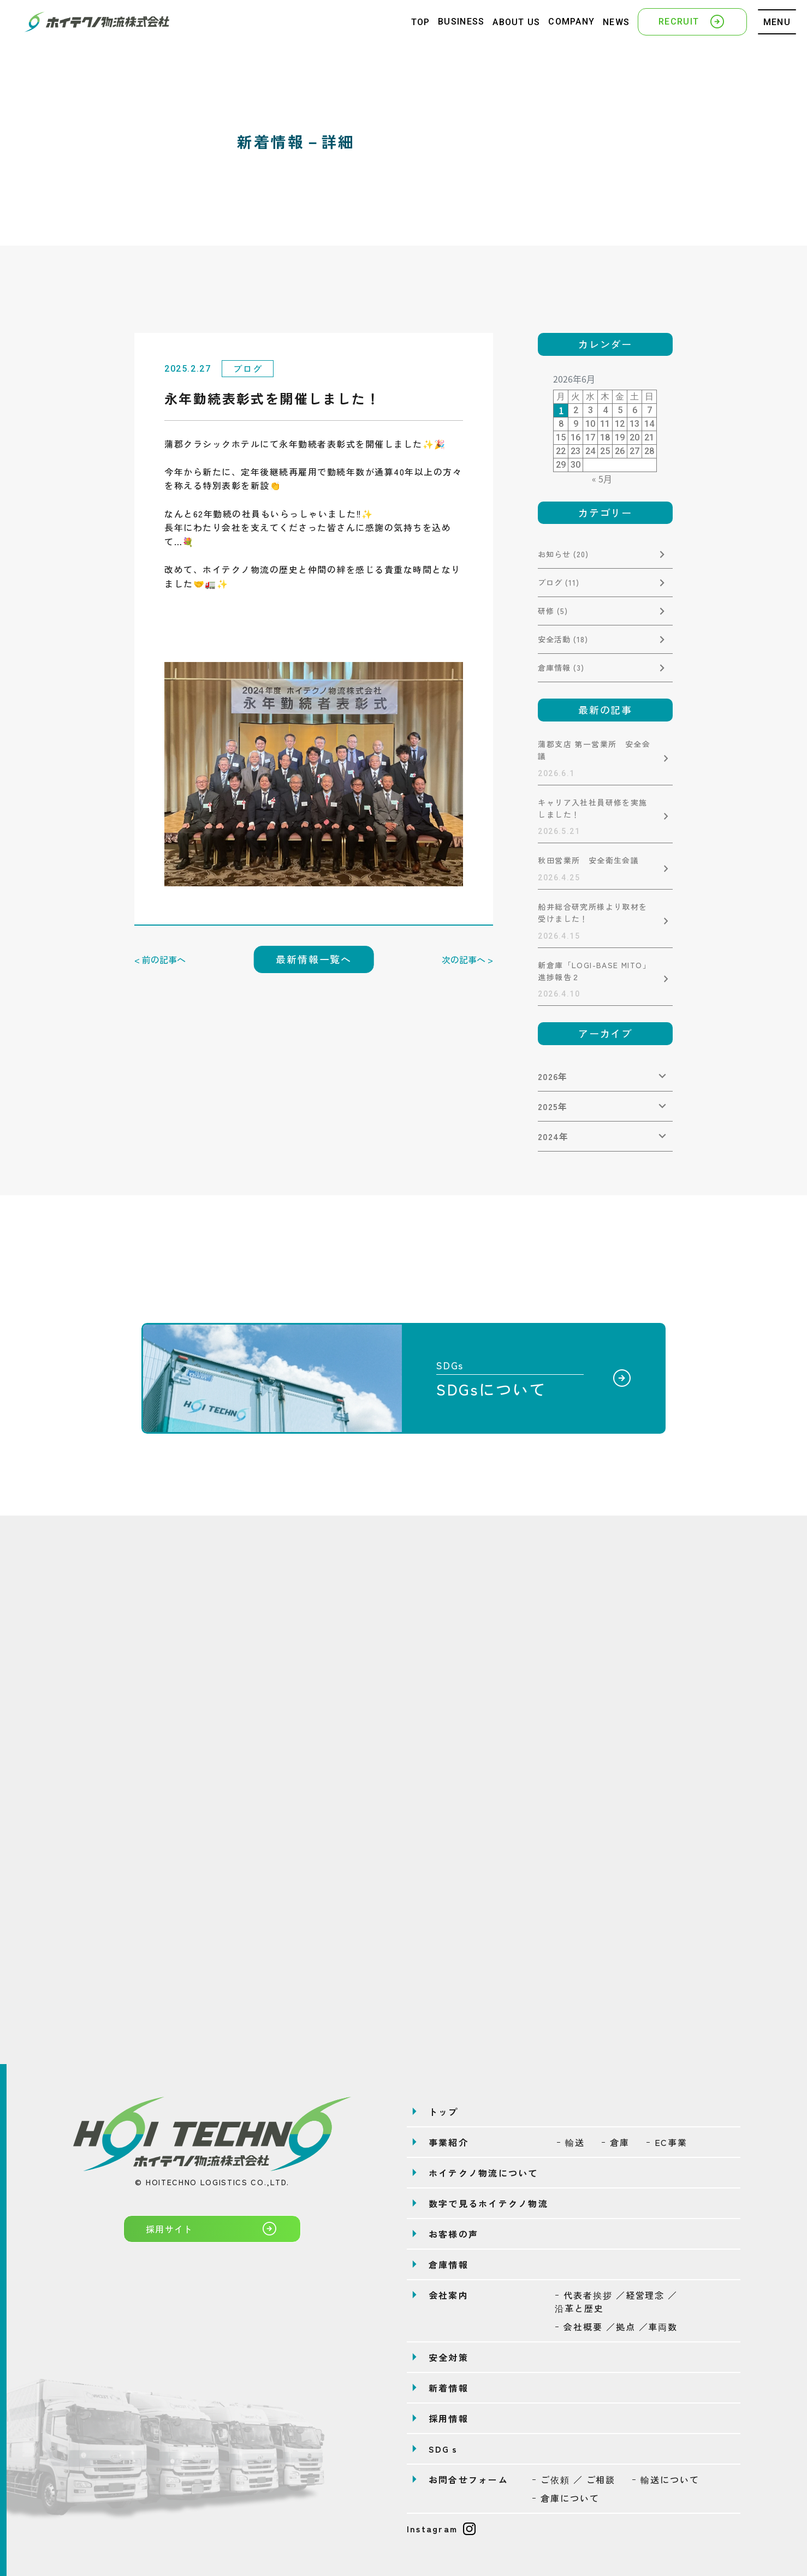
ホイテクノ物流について (483, 2172)
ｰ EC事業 (667, 2142)
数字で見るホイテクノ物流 (488, 2203)
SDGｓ (444, 2448)
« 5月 (602, 478)
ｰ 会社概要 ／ (616, 2326)
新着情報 (448, 2387)
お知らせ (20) (563, 553)
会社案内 (448, 2294)
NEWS (616, 22)
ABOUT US (516, 22)
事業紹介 (448, 2142)
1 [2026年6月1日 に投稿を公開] (561, 410)
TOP (420, 22)
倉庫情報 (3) (561, 667)
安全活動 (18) (563, 639)
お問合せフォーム (468, 2479)
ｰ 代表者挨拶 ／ (616, 2301)
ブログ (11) (558, 582)
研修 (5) (553, 610)
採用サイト (212, 2228)
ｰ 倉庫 (615, 2142)
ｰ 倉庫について (565, 2498)
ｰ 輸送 (570, 2142)
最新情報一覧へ (314, 959)
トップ (444, 2111)
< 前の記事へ (160, 959)
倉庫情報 (448, 2264)
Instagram (441, 2528)
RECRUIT (692, 21)
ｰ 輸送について (665, 2479)
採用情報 (448, 2418)
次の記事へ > (467, 959)
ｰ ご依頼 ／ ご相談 (573, 2479)
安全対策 (448, 2357)
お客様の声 (453, 2233)
